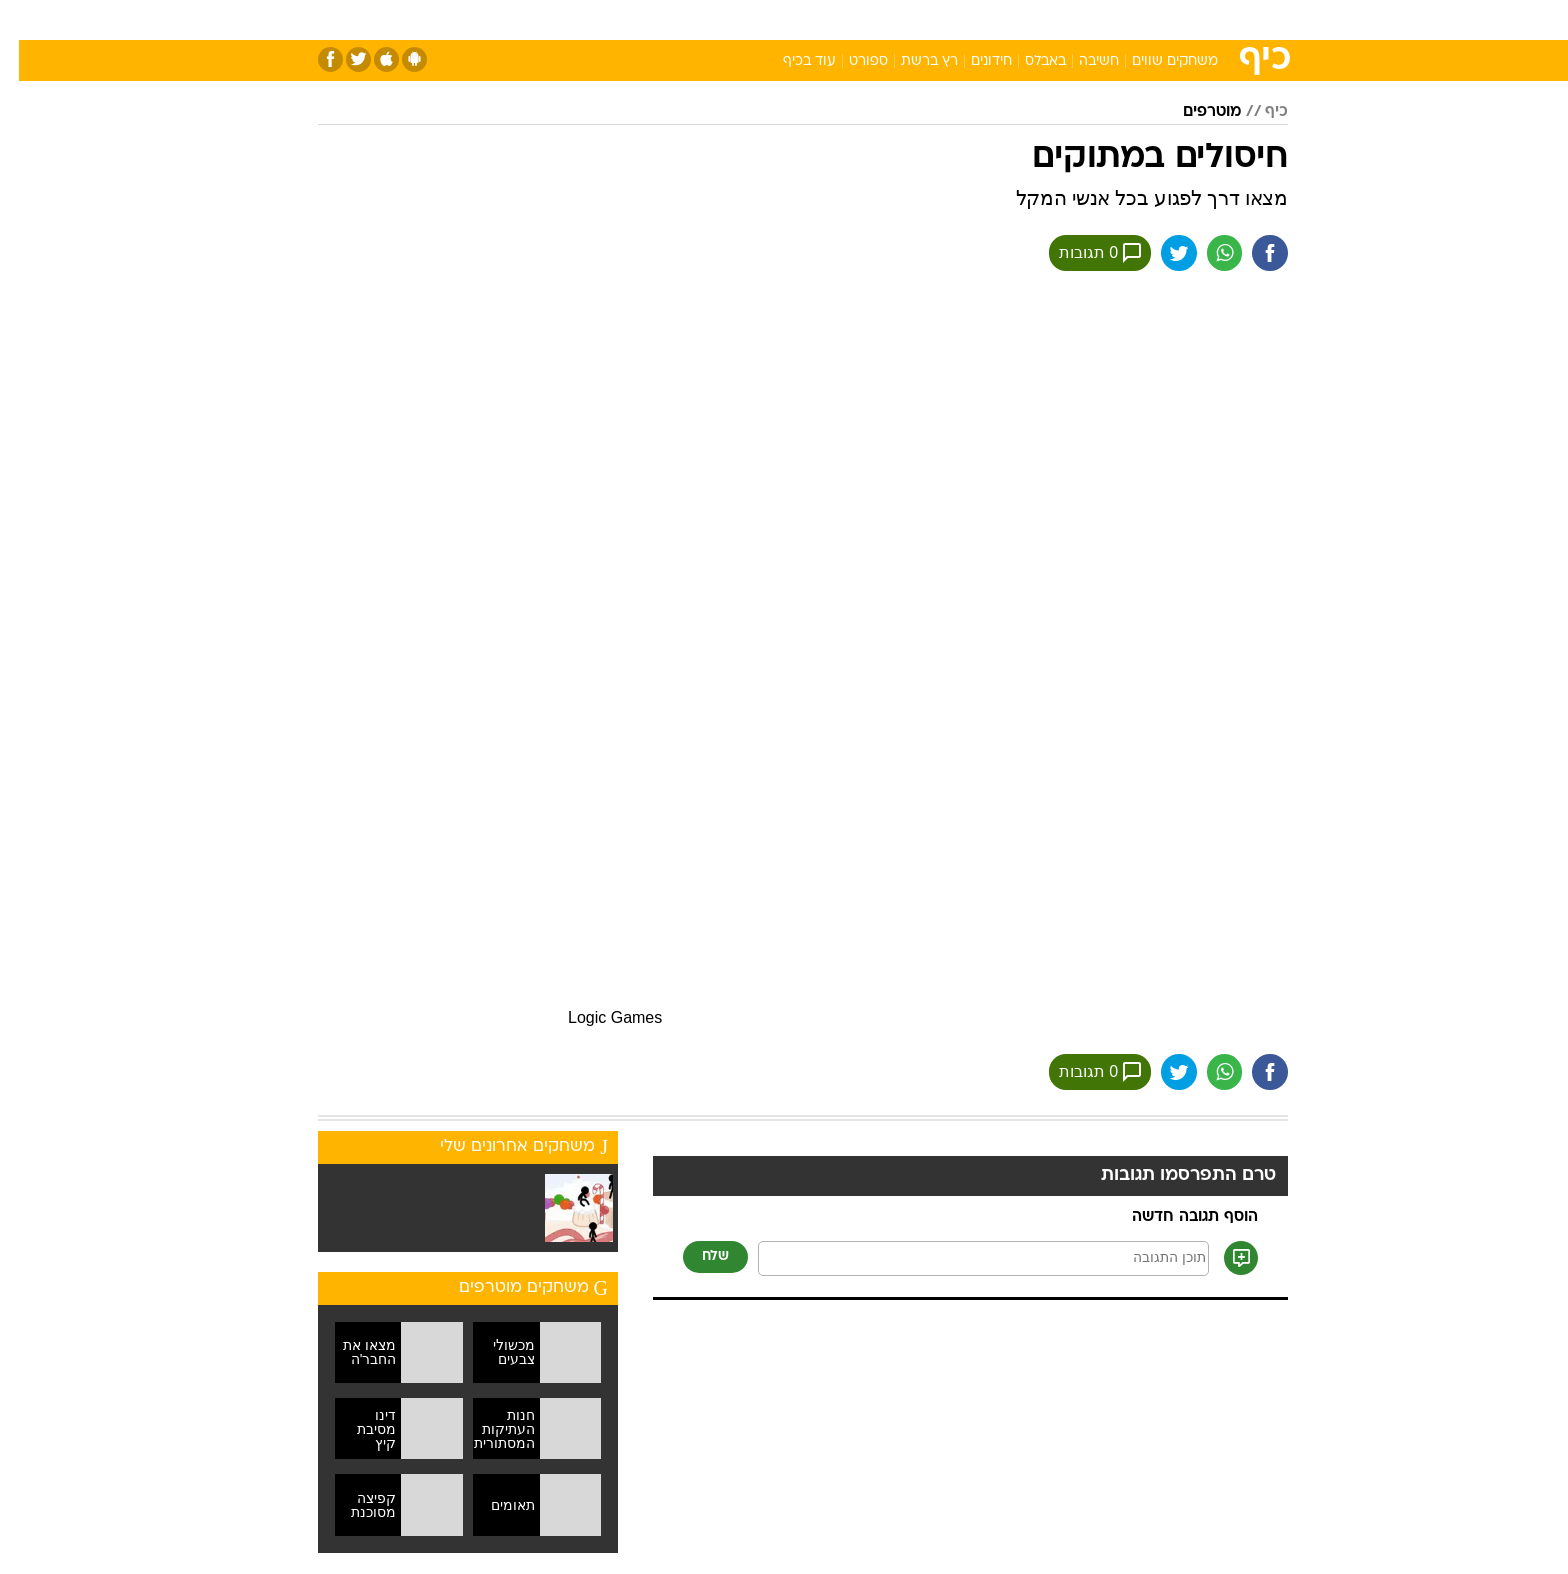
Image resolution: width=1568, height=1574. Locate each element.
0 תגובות (1080, 253)
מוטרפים (1193, 112)
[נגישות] (27, 20)
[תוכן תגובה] (964, 1259)
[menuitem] (1126, 20)
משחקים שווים (1156, 61)
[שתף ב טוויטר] (1159, 253)
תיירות (704, 19)
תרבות (1005, 19)
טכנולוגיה (629, 19)
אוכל (834, 19)
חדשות (1138, 19)
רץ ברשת (910, 61)
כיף (1257, 112)
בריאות (772, 19)
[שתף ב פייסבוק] (1251, 253)
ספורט (1070, 19)
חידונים (972, 61)
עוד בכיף (790, 61)
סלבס (942, 19)
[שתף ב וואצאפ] (1205, 253)
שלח (696, 1257)
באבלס (1026, 61)
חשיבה (1080, 61)
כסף (886, 19)
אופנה (555, 19)
